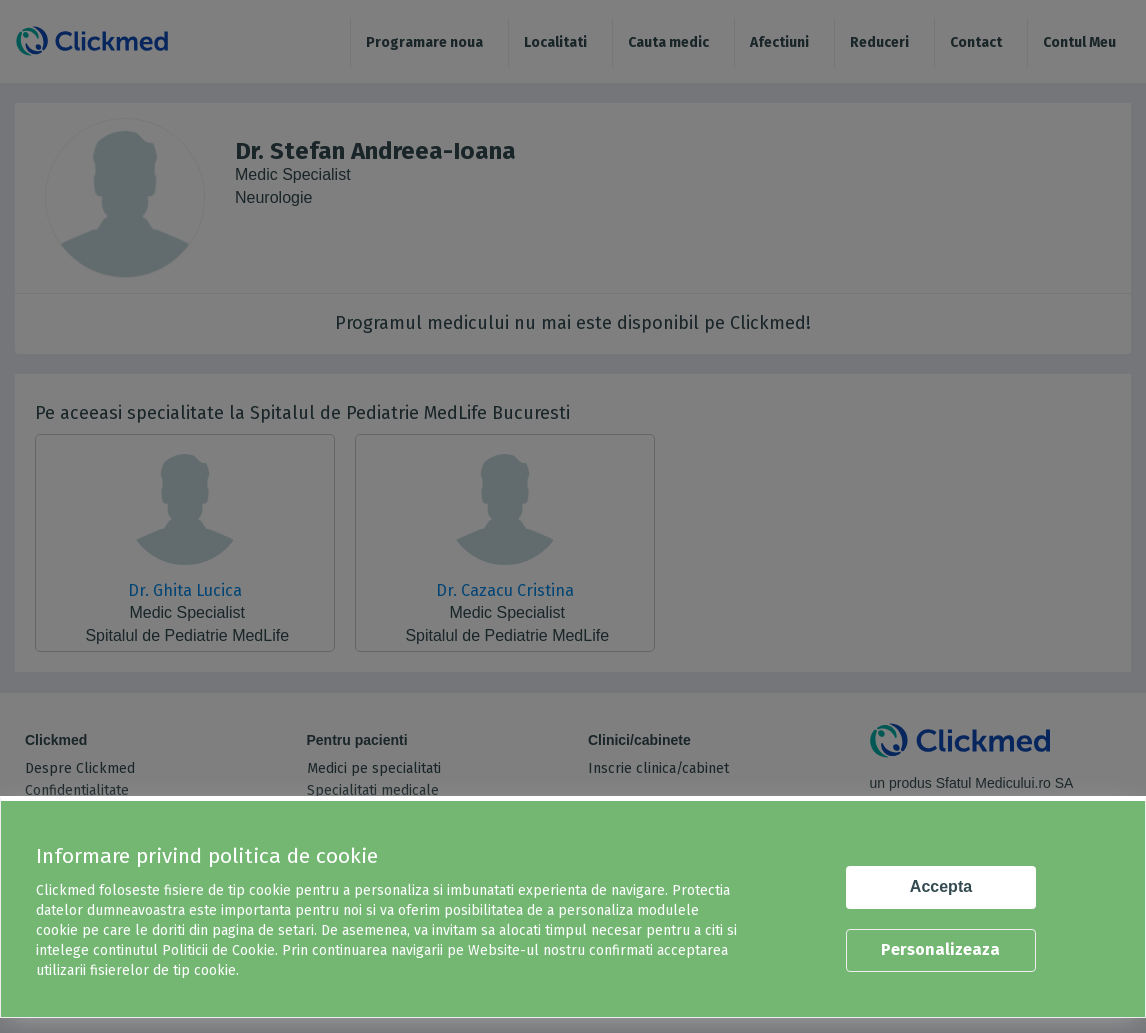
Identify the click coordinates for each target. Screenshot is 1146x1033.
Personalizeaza (940, 949)
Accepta (941, 886)
